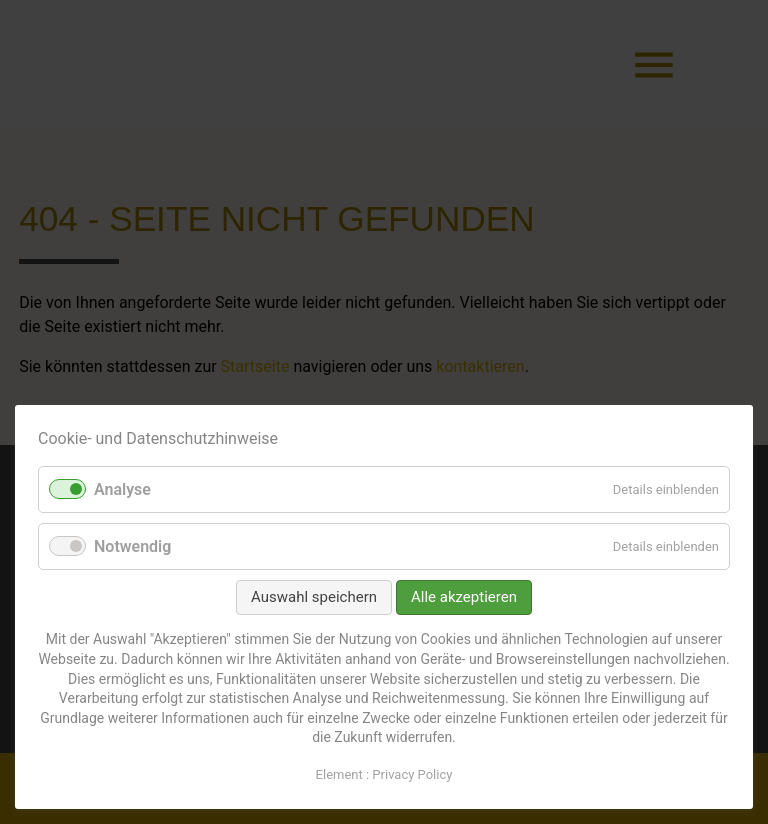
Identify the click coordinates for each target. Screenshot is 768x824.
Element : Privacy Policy (384, 774)
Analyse (122, 489)
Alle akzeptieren (464, 597)
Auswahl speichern (314, 597)
